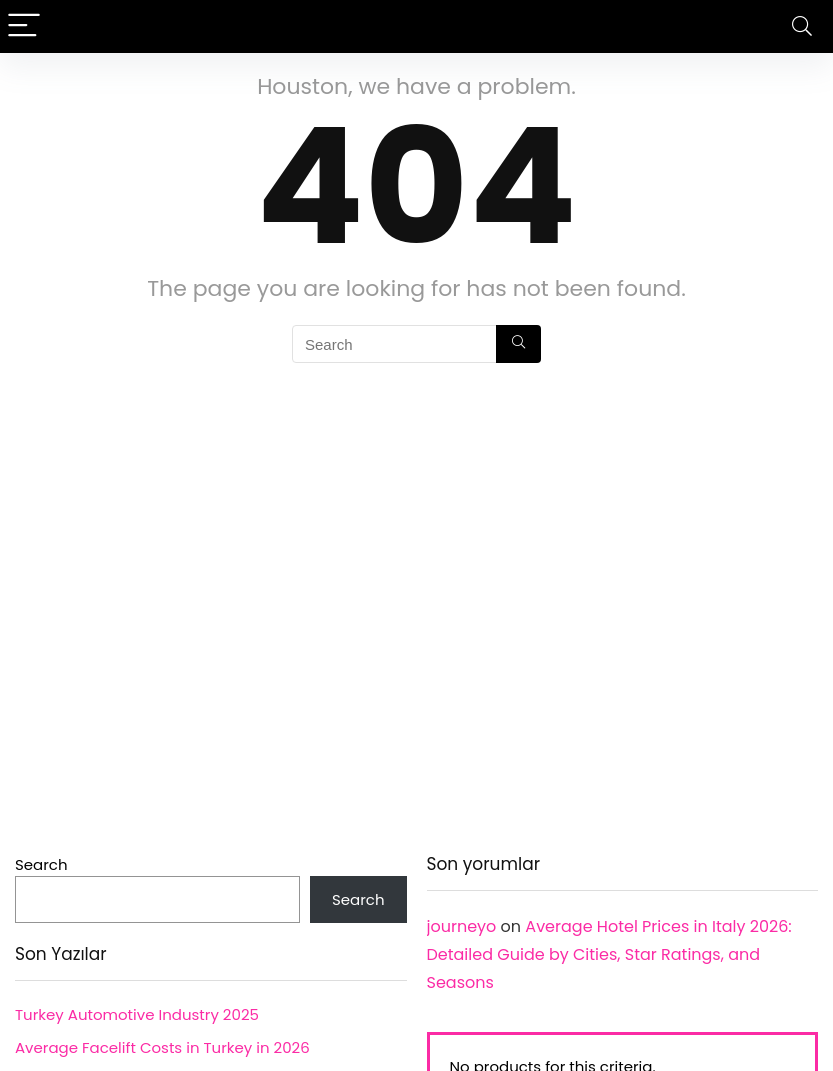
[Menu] (24, 26)
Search (41, 864)
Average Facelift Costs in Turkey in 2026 (162, 1047)
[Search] (802, 26)
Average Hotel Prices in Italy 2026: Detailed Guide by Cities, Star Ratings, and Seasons (609, 954)
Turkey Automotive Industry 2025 (137, 1014)
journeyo (462, 926)
